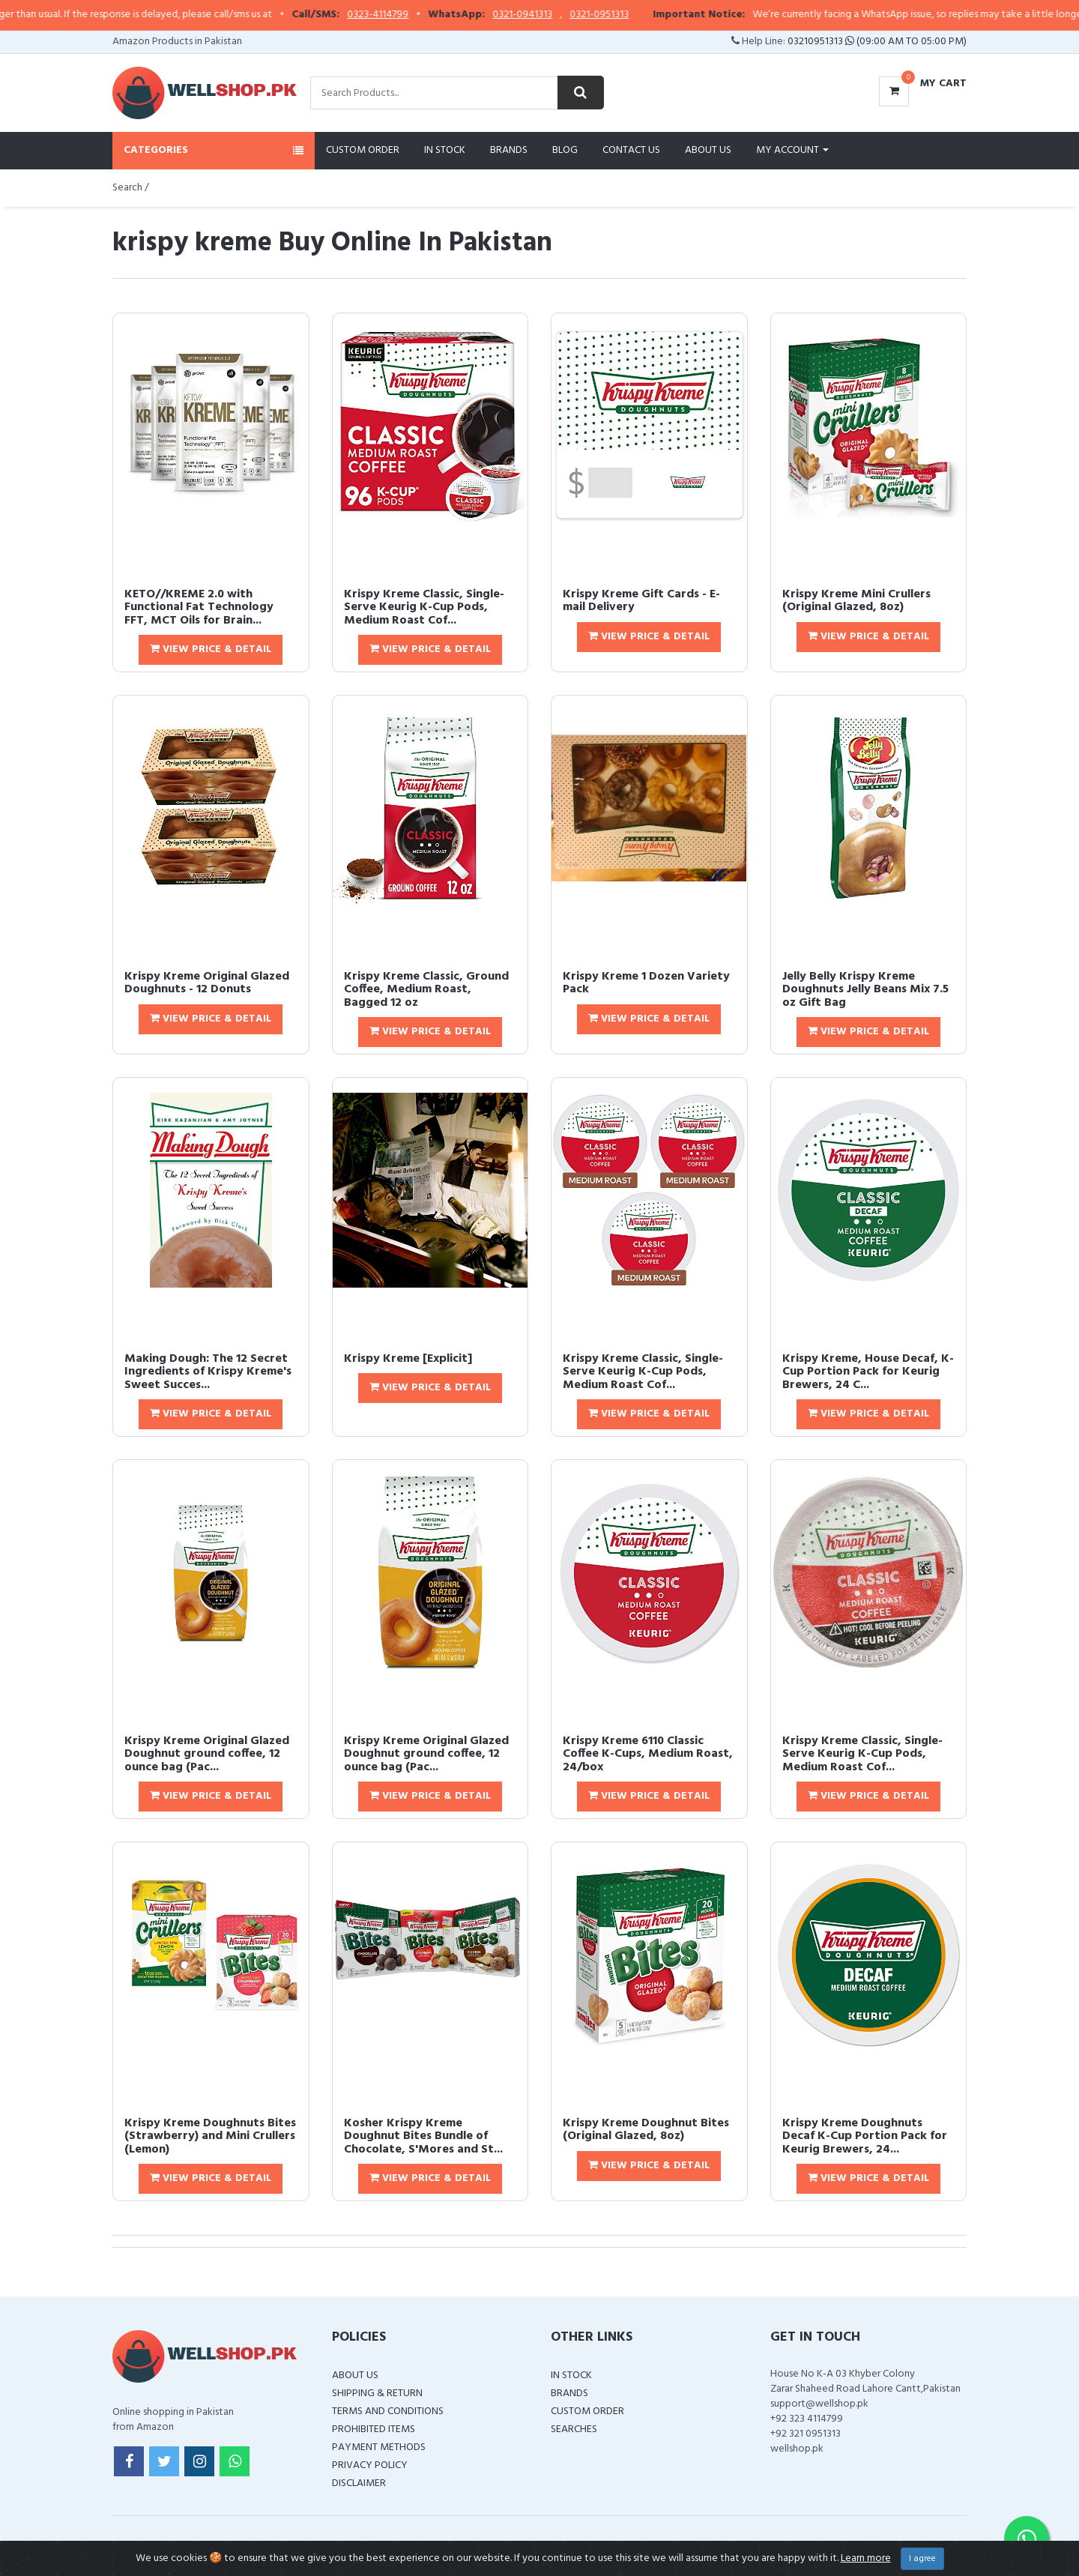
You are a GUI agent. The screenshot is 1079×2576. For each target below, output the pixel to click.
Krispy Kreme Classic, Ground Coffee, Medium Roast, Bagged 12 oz (426, 990)
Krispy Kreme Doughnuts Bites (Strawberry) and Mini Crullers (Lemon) (210, 2136)
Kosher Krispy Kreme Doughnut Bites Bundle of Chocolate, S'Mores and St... (423, 2136)
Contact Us (631, 150)
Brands (509, 150)
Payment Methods (379, 2447)
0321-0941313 (570, 14)
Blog (565, 150)
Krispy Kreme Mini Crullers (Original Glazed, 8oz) (856, 601)
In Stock (444, 150)
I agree (922, 2558)
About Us (708, 150)
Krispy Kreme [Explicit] (408, 1359)
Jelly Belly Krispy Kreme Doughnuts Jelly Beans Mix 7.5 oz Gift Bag (865, 990)
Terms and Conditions (388, 2411)
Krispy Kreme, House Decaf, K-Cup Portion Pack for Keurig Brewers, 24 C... (868, 1372)
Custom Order (362, 150)
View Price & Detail (210, 649)
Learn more (866, 2558)
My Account (792, 150)
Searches (574, 2429)
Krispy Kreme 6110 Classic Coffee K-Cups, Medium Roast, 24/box (648, 1754)
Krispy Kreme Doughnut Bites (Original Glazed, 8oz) (646, 2130)
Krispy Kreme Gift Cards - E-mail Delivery (641, 601)
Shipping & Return (377, 2393)
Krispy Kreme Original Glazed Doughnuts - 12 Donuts (206, 983)
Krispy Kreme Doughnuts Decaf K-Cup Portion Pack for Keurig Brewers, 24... (864, 2136)
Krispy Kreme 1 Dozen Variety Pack (646, 983)
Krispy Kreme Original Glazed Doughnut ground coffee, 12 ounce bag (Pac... (206, 1754)
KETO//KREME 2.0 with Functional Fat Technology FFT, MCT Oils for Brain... (198, 607)
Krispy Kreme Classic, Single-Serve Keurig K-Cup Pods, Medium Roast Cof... (424, 607)
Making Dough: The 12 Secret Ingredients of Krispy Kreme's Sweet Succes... (207, 1372)
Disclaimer (359, 2483)
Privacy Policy (370, 2465)
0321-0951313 (647, 14)
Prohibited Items (373, 2429)
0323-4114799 (425, 14)
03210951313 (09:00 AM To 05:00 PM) (877, 41)
